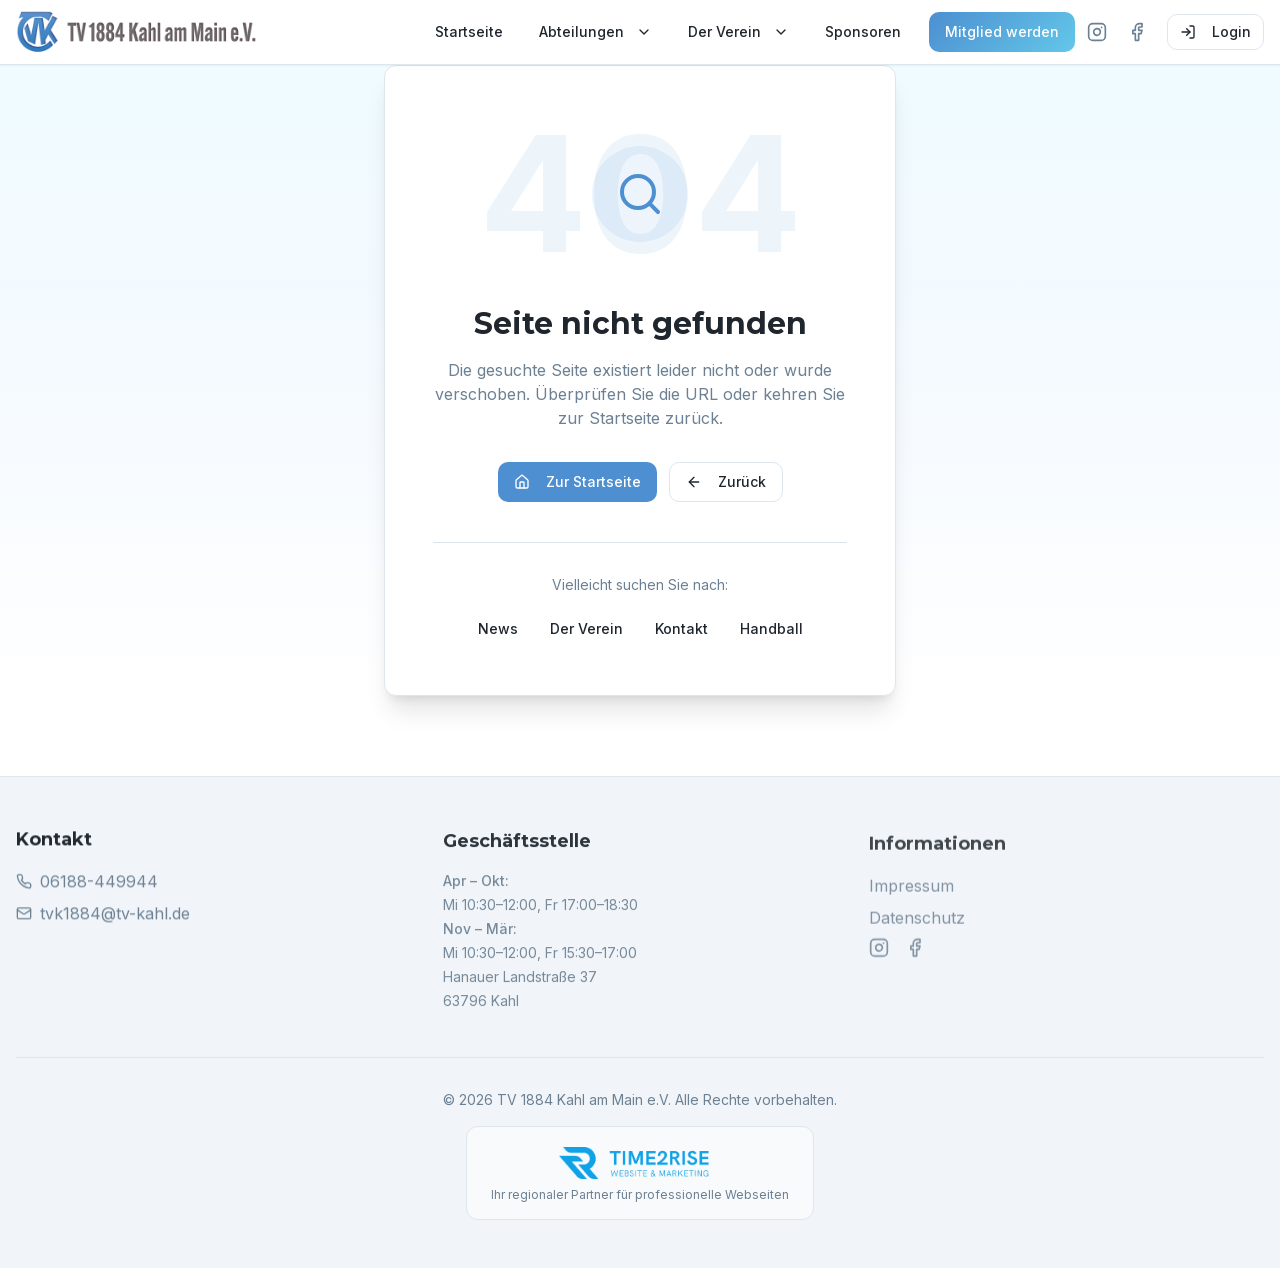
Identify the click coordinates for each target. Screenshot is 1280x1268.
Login (1215, 31)
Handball (771, 628)
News (498, 628)
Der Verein (738, 31)
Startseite (469, 31)
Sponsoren (863, 31)
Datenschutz (917, 922)
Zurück (726, 481)
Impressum (911, 890)
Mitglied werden (1002, 31)
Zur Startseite (577, 481)
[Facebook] (1137, 32)
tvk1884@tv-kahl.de (115, 915)
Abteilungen (595, 31)
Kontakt (681, 628)
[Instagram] (1097, 32)
